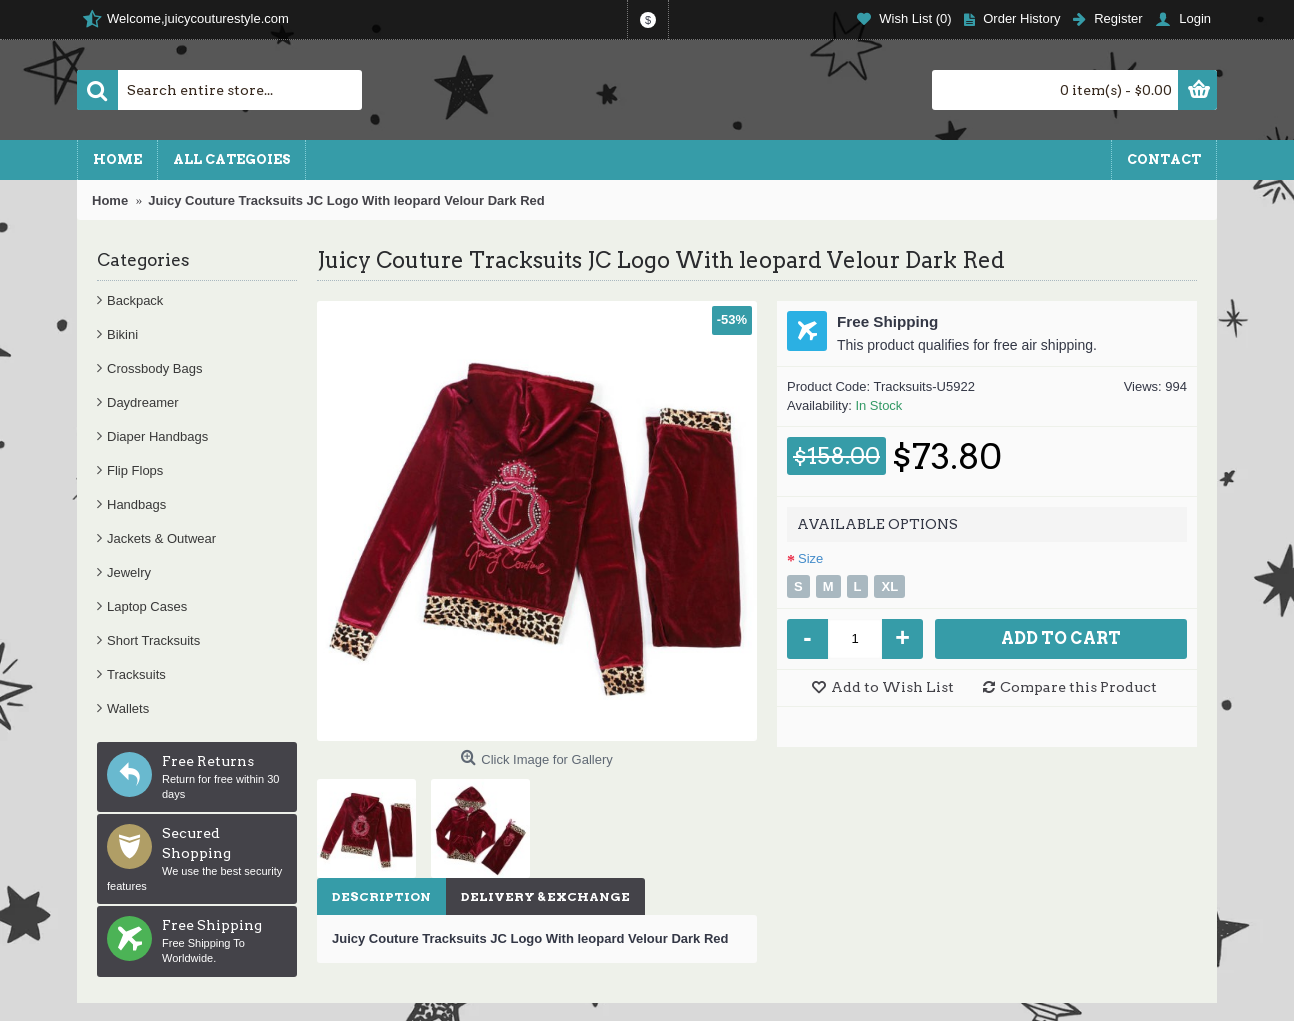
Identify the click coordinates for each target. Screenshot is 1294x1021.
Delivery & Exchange (545, 896)
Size (810, 558)
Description (381, 896)
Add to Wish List (892, 687)
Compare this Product (1078, 687)
